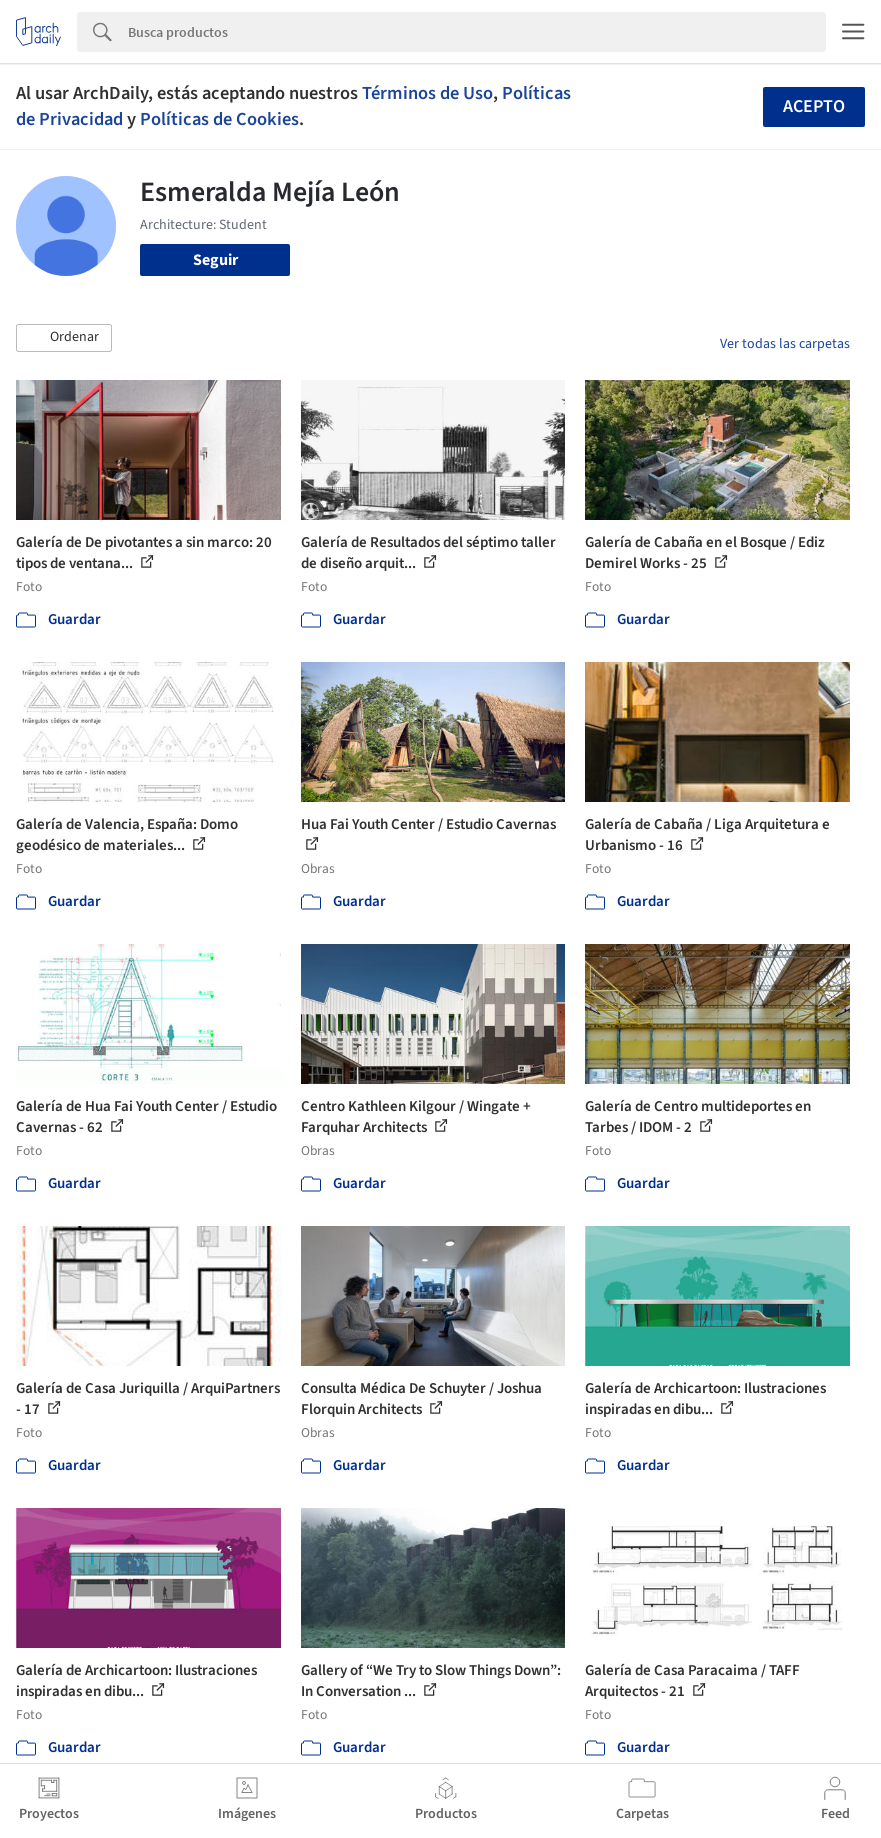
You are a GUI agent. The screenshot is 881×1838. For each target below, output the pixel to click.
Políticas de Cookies (219, 119)
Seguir (215, 260)
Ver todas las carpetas (785, 344)
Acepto (814, 106)
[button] (64, 338)
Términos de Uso (427, 93)
